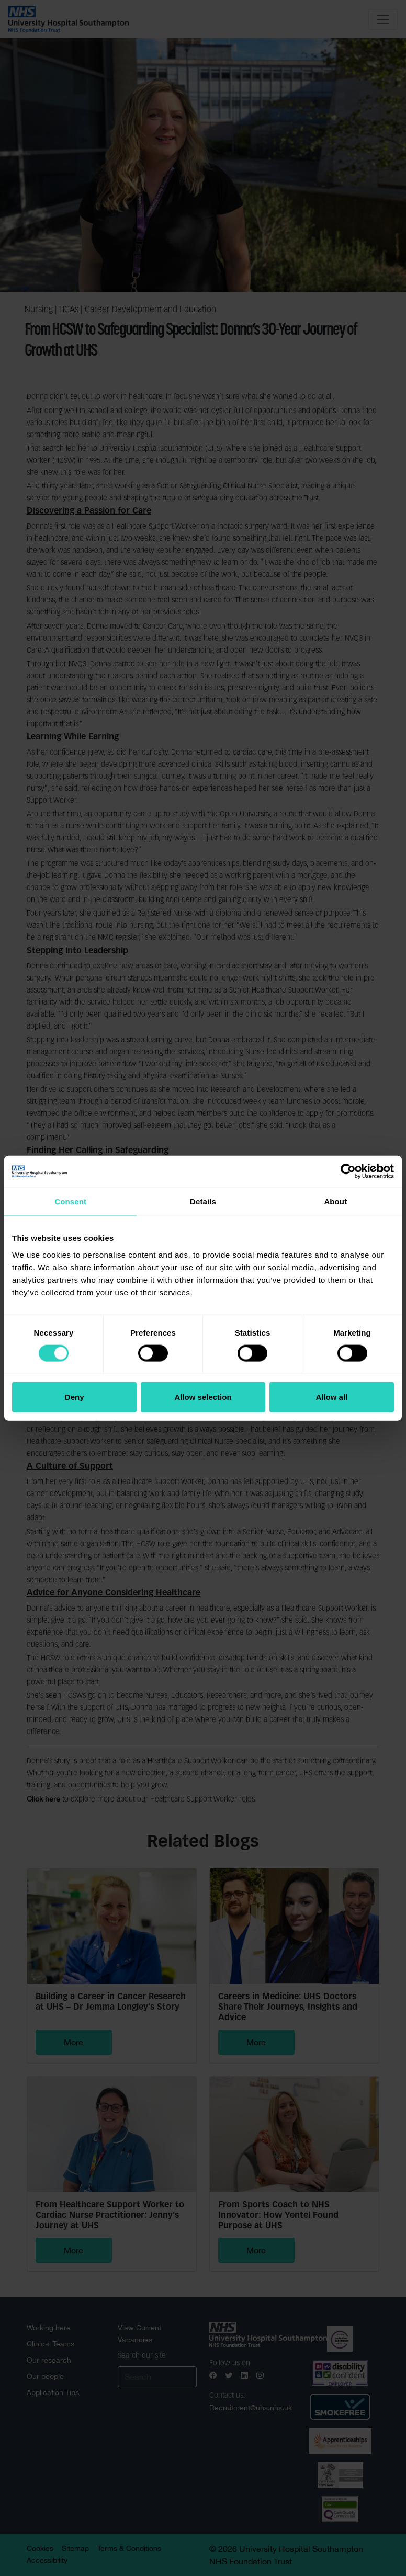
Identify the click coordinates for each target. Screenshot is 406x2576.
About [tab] (335, 1201)
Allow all (331, 1396)
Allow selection (202, 1396)
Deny (74, 1396)
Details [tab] (203, 1201)
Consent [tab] (70, 1201)
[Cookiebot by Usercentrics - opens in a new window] (348, 1171)
